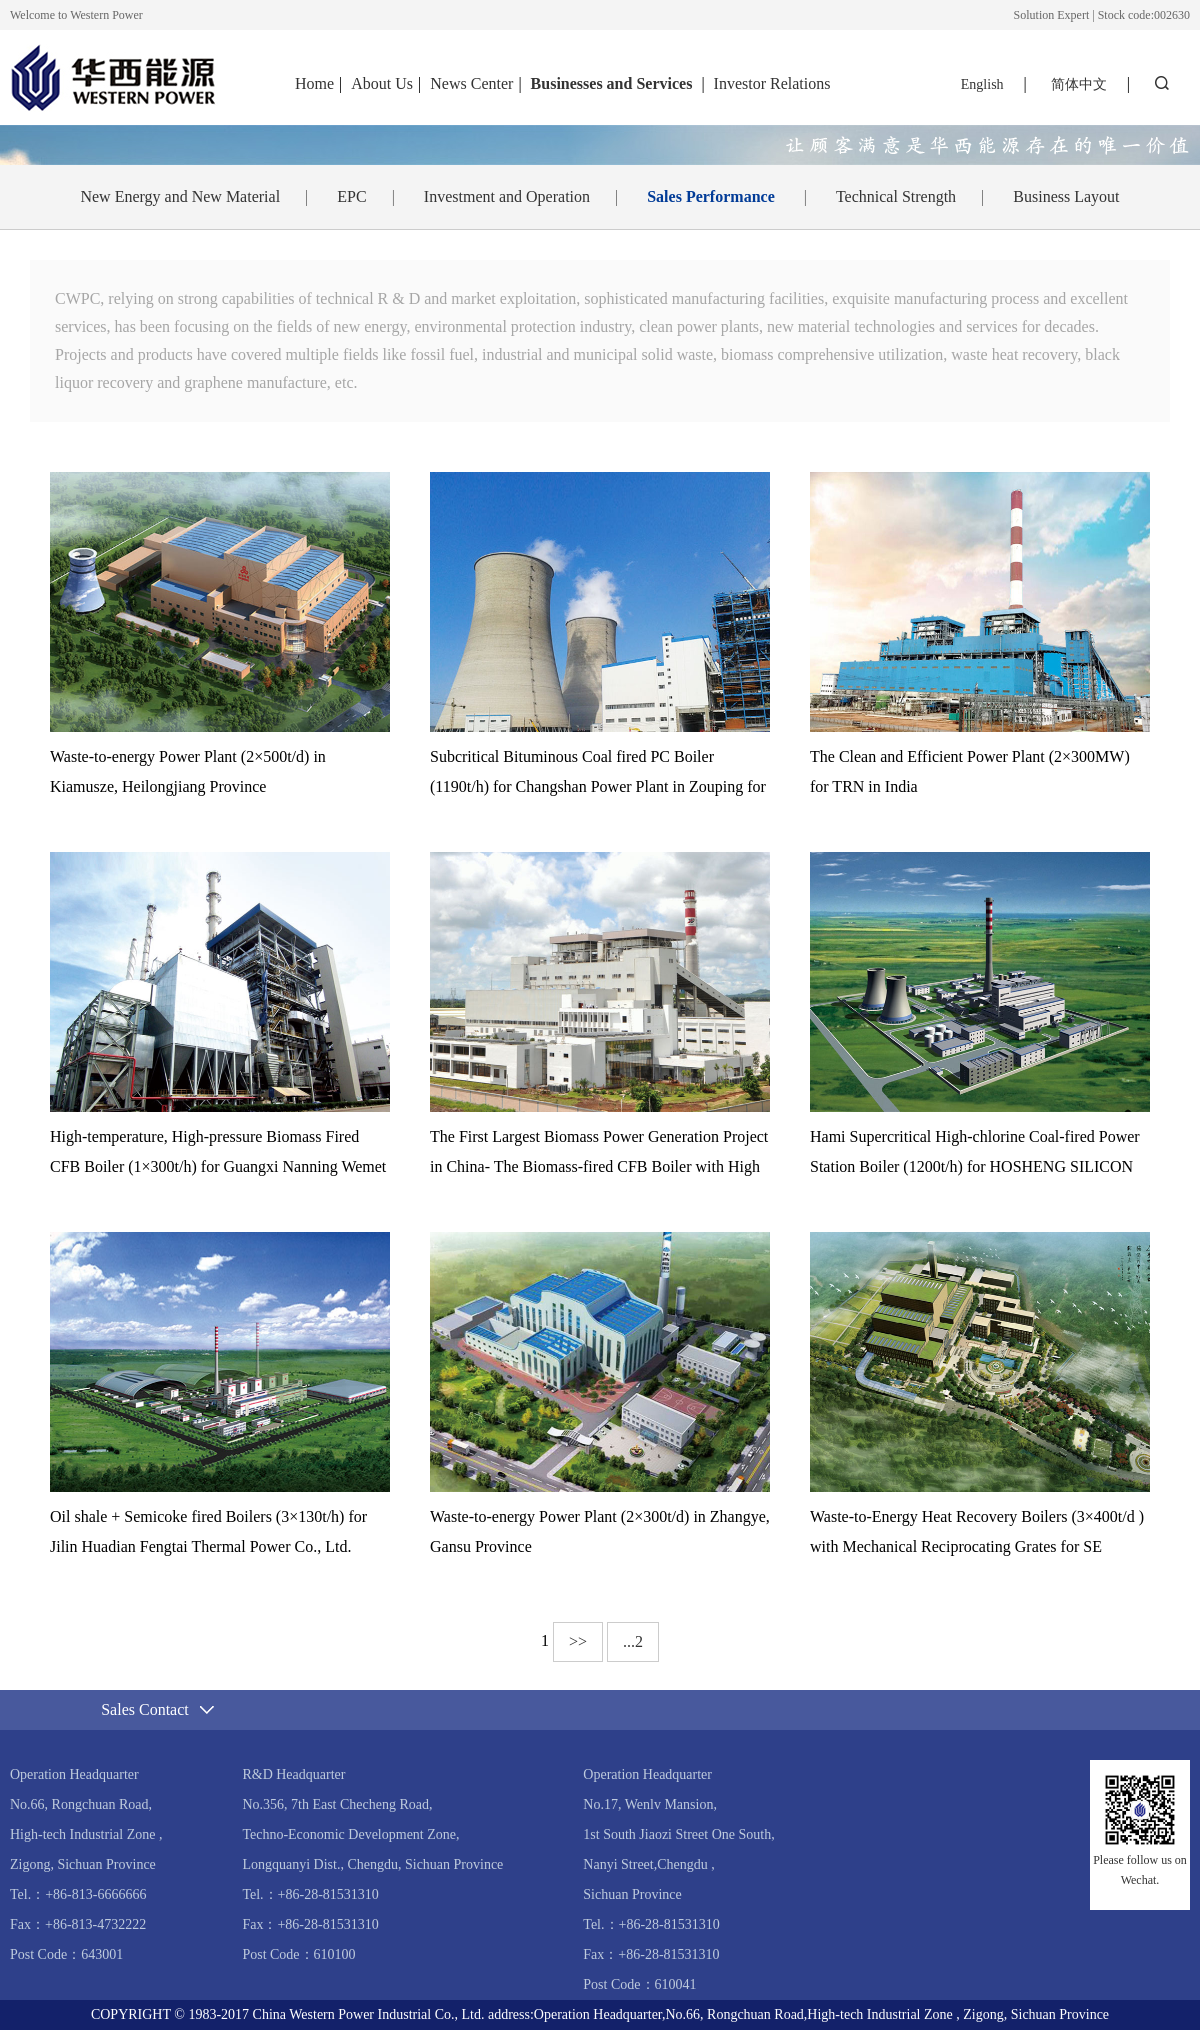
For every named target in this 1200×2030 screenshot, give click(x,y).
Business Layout (1066, 196)
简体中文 (1079, 84)
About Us (382, 83)
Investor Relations (772, 83)
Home (314, 83)
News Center (471, 83)
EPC (351, 196)
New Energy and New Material (180, 196)
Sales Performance (711, 196)
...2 (633, 1641)
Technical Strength (896, 196)
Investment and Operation (507, 196)
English (982, 84)
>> (578, 1641)
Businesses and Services (614, 83)
